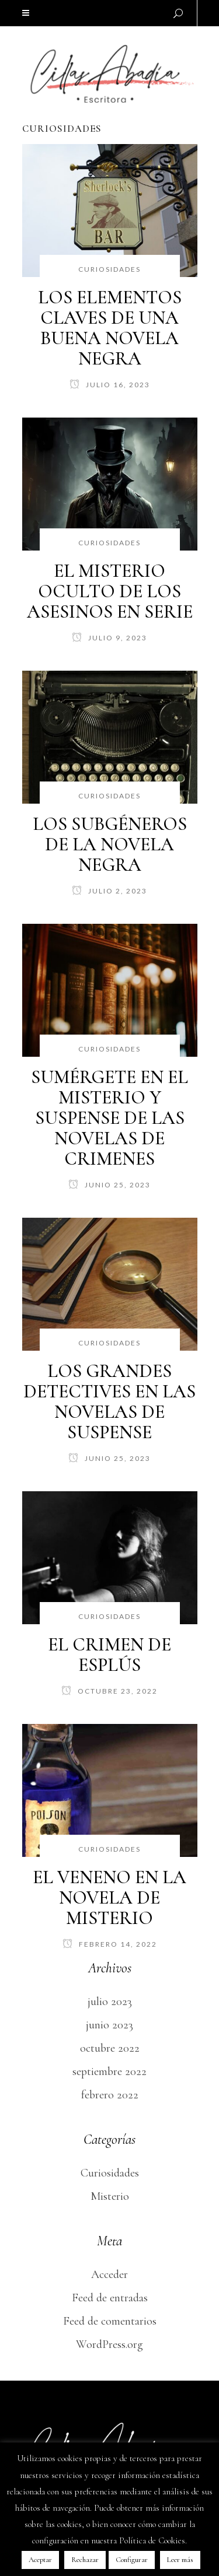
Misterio (110, 2196)
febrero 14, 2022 (109, 1944)
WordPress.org (109, 2344)
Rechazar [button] (85, 2559)
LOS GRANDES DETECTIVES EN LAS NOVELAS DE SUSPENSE (109, 1401)
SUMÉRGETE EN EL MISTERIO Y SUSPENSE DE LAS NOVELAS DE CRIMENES (109, 1118)
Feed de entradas (110, 2298)
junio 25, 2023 (109, 1184)
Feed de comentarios (110, 2321)
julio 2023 (110, 2002)
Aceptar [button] (40, 2559)
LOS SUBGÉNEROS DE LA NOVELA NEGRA (110, 844)
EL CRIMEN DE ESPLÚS (109, 1654)
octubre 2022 (110, 2048)
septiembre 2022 (109, 2072)
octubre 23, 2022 (109, 1691)
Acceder (109, 2274)
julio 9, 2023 (109, 637)
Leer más (180, 2559)
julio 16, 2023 (109, 384)
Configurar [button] (132, 2559)
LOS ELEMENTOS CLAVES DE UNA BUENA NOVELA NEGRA (110, 328)
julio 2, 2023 (109, 890)
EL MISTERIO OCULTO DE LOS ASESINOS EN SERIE (110, 591)
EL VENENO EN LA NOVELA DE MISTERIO (109, 1897)
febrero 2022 (109, 2095)
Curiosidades (110, 2173)
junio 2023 (109, 2025)
